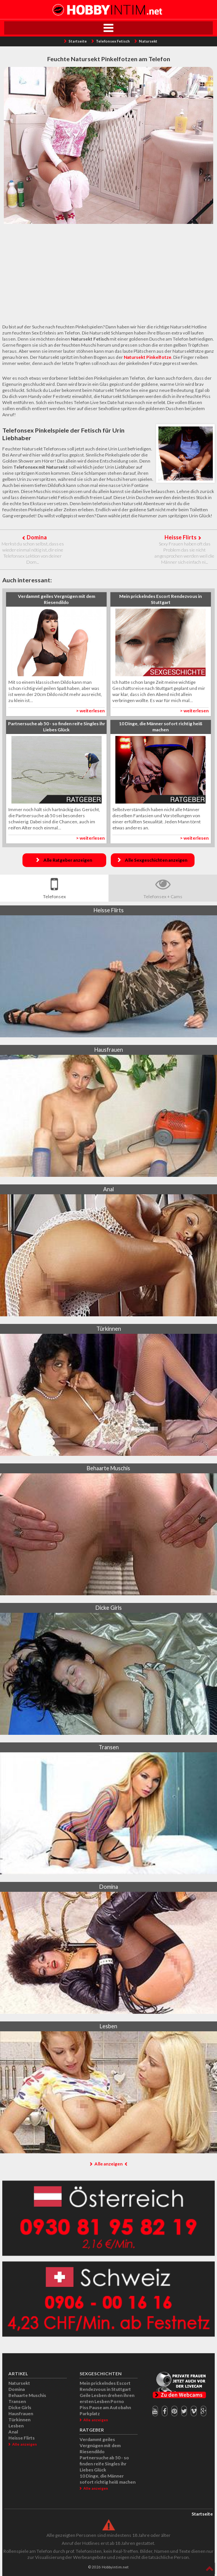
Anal (13, 2432)
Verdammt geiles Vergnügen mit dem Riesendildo (100, 2445)
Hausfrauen (20, 2413)
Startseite (78, 41)
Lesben (16, 2426)
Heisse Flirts (180, 537)
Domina (37, 537)
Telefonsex (54, 896)
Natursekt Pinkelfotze (147, 357)
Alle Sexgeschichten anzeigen (156, 860)
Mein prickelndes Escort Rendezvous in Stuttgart (105, 2386)
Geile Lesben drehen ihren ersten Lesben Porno (107, 2398)
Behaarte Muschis (27, 2395)
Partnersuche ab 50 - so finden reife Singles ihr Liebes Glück (104, 2464)
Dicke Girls (19, 2407)
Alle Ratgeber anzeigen (67, 860)
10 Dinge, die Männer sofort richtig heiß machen (108, 2479)
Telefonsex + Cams (163, 896)
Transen (17, 2401)
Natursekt (148, 41)
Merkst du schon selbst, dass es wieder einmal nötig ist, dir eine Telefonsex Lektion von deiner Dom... (33, 553)
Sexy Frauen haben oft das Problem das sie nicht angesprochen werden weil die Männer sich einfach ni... (184, 553)
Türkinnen (19, 2419)
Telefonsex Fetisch (113, 41)
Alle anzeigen (108, 2164)
